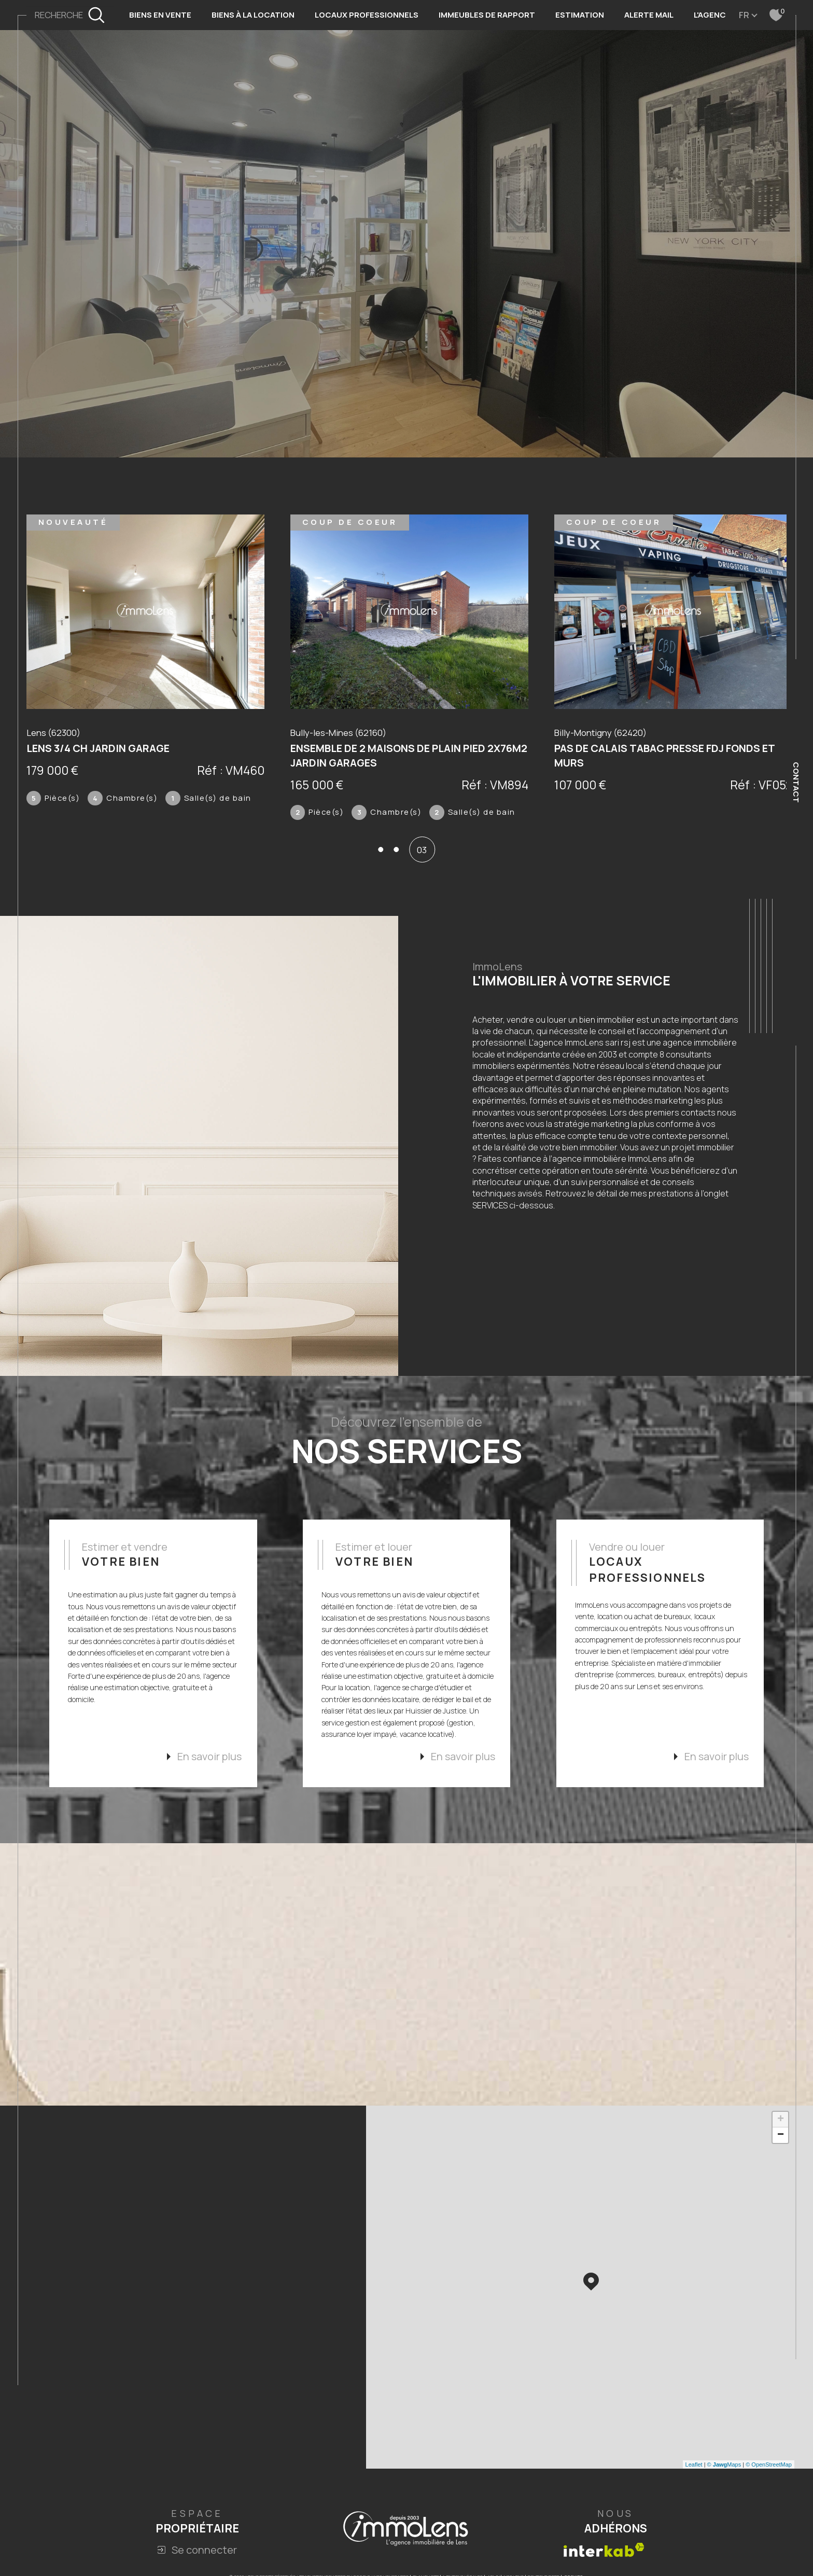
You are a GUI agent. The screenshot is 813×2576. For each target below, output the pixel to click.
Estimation (579, 14)
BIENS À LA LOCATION (253, 14)
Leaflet (694, 2476)
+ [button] (780, 2131)
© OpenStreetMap (769, 2476)
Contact (796, 782)
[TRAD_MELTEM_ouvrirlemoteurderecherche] (70, 15)
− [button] (780, 2146)
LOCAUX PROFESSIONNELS (366, 14)
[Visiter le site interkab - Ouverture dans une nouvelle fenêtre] (604, 2561)
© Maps (724, 2476)
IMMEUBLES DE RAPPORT (487, 14)
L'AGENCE (712, 14)
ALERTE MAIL (649, 14)
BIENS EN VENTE (160, 14)
